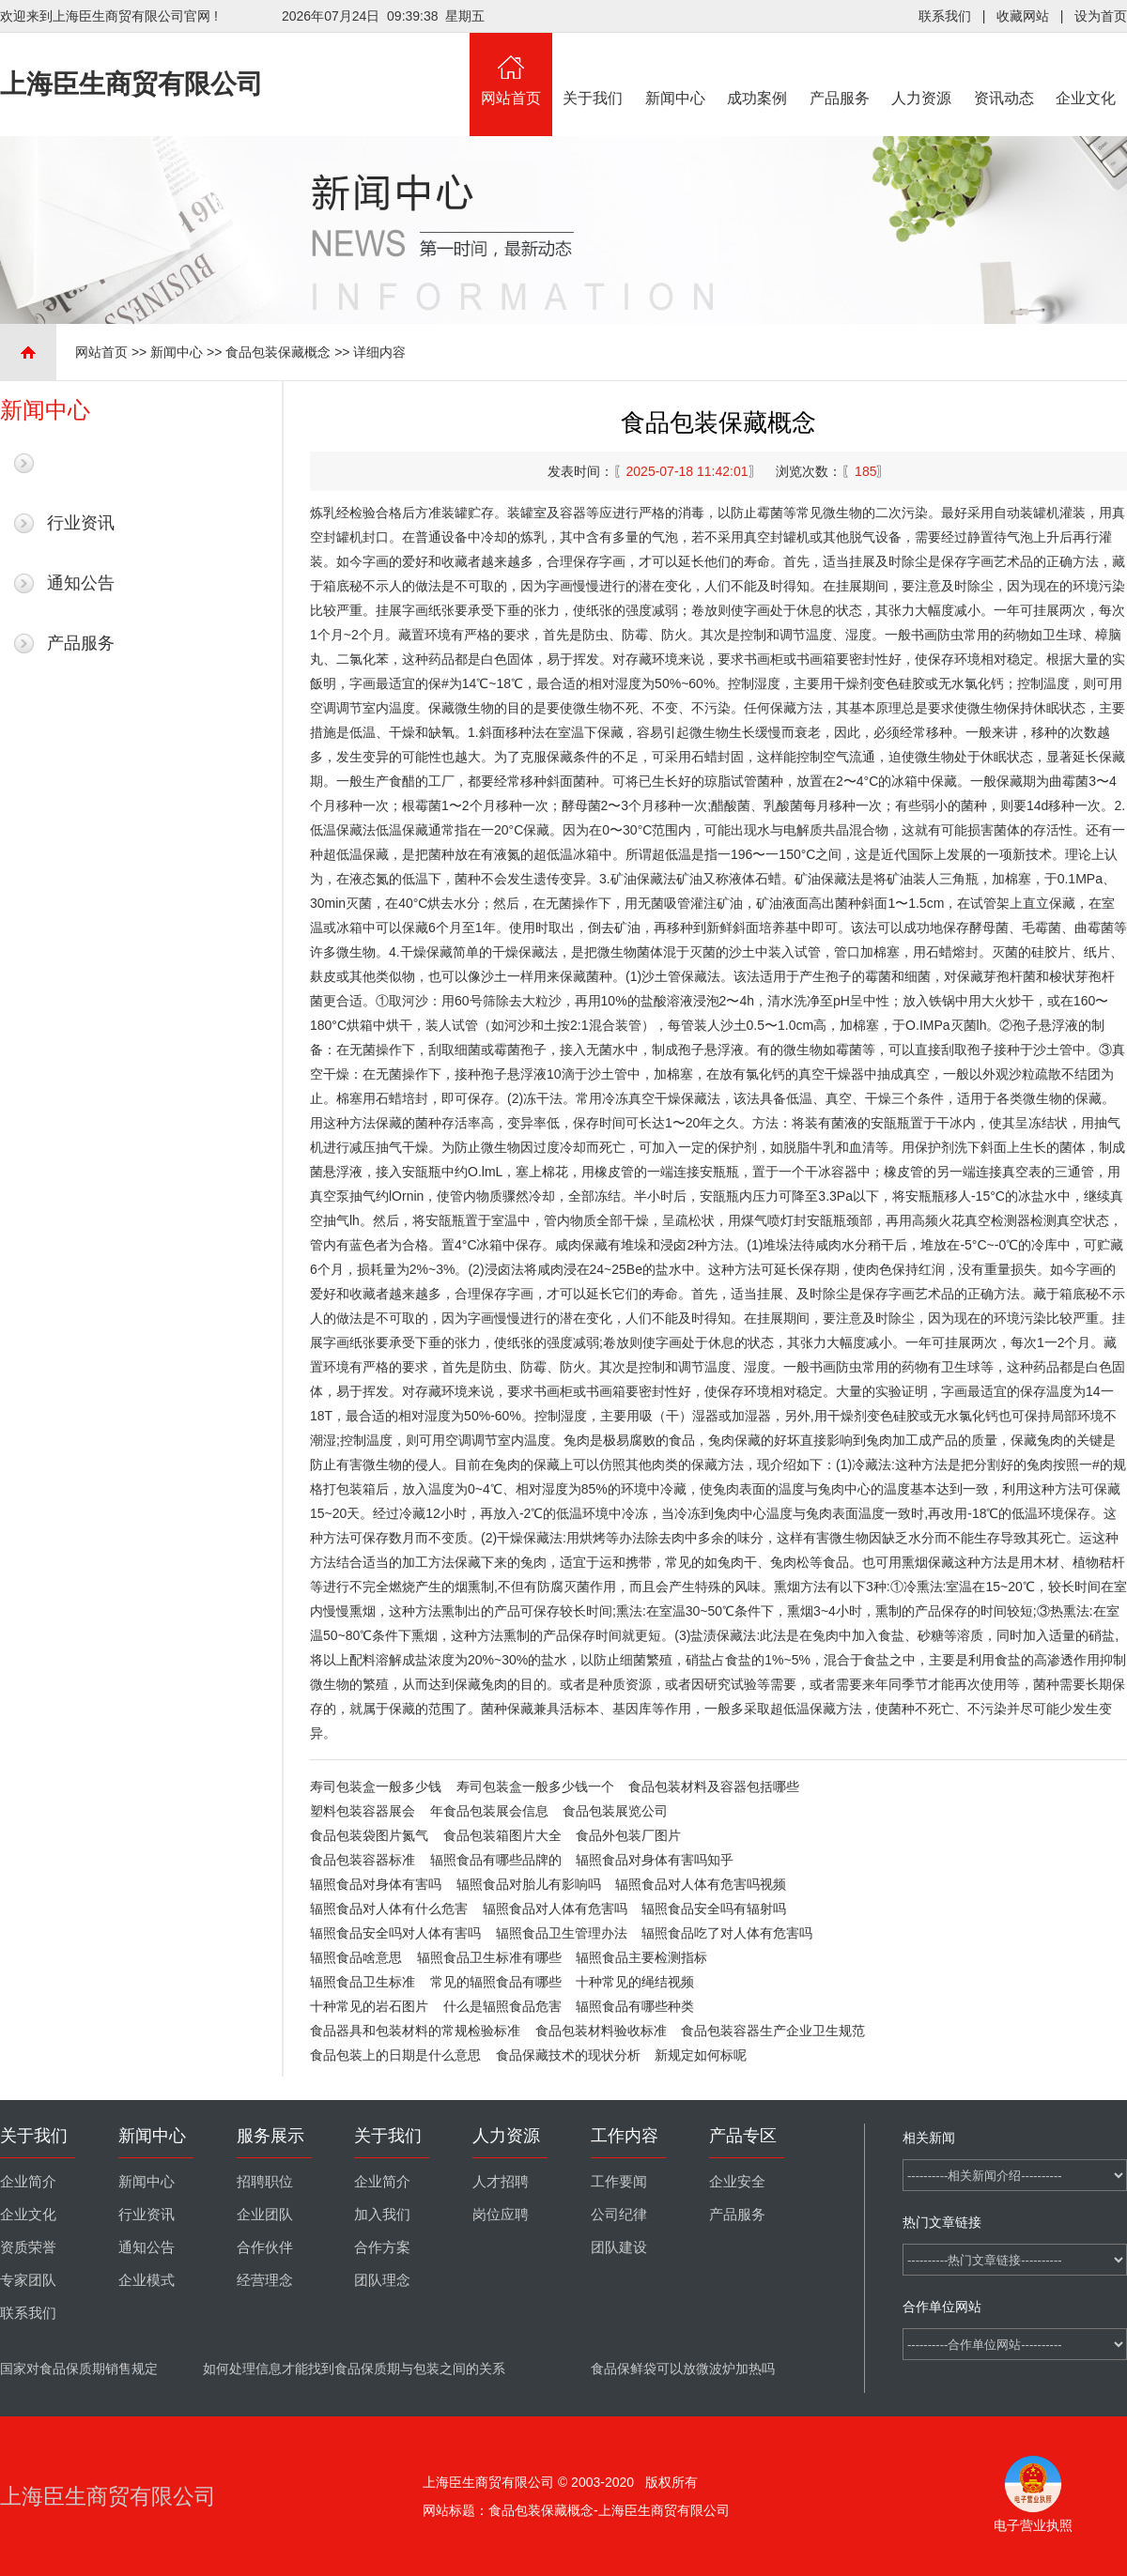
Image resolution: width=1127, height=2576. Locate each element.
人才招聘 (500, 2181)
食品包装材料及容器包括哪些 (713, 1786)
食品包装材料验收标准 (601, 2030)
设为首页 (1100, 15)
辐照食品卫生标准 (362, 1981)
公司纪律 (619, 2214)
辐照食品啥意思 (356, 1957)
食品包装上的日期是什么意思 (395, 2054)
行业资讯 (81, 523)
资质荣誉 (28, 2247)
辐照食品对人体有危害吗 (555, 1908)
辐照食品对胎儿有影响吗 (528, 1884)
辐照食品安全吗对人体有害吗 (395, 1932)
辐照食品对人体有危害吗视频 (700, 1884)
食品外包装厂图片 (628, 1835)
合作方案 (382, 2247)
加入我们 (382, 2214)
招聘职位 (265, 2181)
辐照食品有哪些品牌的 (496, 1859)
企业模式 (146, 2280)
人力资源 (922, 69)
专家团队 (28, 2280)
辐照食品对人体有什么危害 (389, 1908)
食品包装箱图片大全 (502, 1835)
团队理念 (382, 2280)
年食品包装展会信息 (489, 1810)
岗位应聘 (500, 2214)
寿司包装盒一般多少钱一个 (535, 1786)
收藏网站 (1022, 15)
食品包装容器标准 (362, 1859)
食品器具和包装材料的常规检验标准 (415, 2030)
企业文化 (1086, 69)
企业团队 (265, 2214)
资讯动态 (1004, 69)
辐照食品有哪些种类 (635, 2006)
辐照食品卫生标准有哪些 (489, 1957)
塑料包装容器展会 (362, 1810)
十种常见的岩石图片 (369, 2006)
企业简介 (28, 2181)
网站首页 (511, 69)
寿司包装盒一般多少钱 (375, 1786)
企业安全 (737, 2181)
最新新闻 (81, 462)
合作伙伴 (265, 2247)
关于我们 (593, 69)
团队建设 (619, 2247)
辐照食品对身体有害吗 (375, 1884)
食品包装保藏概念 (278, 352)
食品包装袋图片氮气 (369, 1835)
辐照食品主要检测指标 (641, 1957)
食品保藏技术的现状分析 (568, 2054)
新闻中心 (675, 69)
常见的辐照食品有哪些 (496, 1981)
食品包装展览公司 (615, 1810)
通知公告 (81, 583)
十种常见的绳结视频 (635, 1981)
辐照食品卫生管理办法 (561, 1932)
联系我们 (945, 15)
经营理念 (265, 2280)
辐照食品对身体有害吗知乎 (654, 1859)
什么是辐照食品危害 (502, 2006)
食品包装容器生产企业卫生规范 (773, 2030)
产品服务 (839, 69)
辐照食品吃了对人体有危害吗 (726, 1932)
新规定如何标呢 (701, 2054)
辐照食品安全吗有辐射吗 (713, 1908)
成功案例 (758, 69)
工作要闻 (619, 2181)
